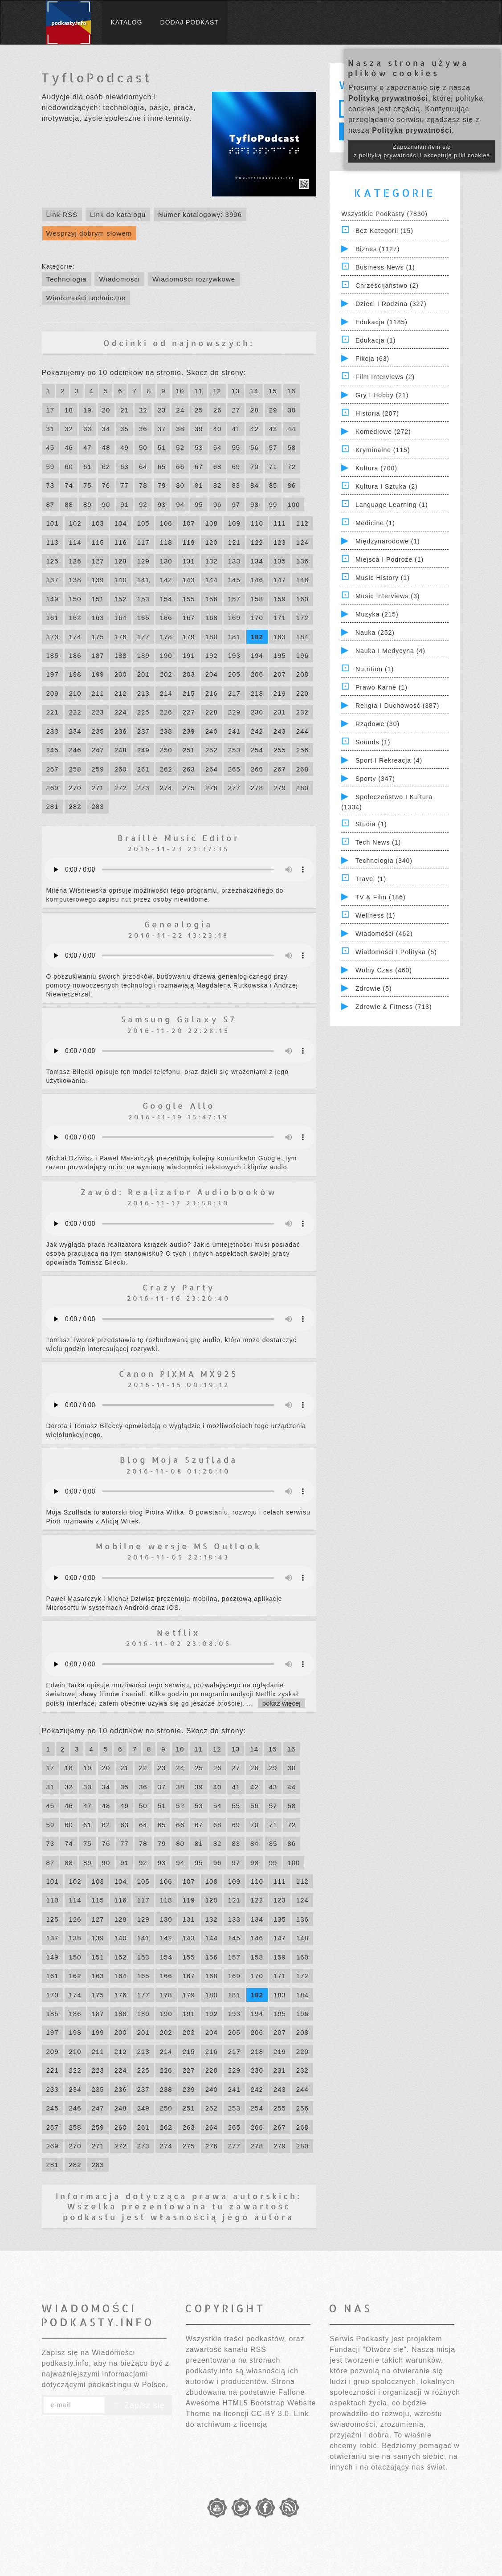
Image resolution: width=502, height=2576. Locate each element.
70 (254, 466)
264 (211, 769)
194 (257, 655)
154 (166, 599)
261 (143, 769)
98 (254, 504)
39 (199, 429)
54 (217, 447)
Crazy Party (179, 1287)
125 (52, 561)
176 (120, 637)
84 (254, 485)
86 (291, 485)
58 (291, 447)
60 (69, 466)
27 (236, 410)
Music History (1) (382, 577)
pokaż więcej (281, 1703)
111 (279, 523)
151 (98, 599)
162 (75, 617)
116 (120, 542)
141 (143, 580)
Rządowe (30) (377, 723)
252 (211, 750)
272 (120, 788)
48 (106, 447)
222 (75, 712)
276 (211, 788)
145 (234, 580)
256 (302, 750)
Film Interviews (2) (385, 376)
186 (75, 655)
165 (143, 617)
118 (166, 542)
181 (234, 637)
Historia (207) (377, 413)
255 (279, 750)
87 (50, 504)
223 (98, 712)
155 (189, 599)
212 (120, 693)
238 (166, 731)
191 (189, 655)
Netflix (178, 1632)
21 (124, 410)
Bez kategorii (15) (384, 230)
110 (257, 523)
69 (236, 466)
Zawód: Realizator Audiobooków (179, 1192)
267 (279, 769)
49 (124, 447)
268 (302, 769)
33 (87, 429)
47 (87, 447)
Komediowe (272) (383, 431)
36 (143, 429)
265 (234, 769)
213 (143, 693)
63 (124, 466)
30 (291, 410)
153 (143, 599)
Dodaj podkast (189, 22)
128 (120, 561)
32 (69, 429)
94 (180, 504)
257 (52, 769)
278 (257, 788)
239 (189, 731)
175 (98, 637)
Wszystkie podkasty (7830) (384, 213)
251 (189, 750)
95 (199, 504)
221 (52, 712)
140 (120, 580)
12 (217, 391)
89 (87, 504)
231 (279, 712)
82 (217, 485)
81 (199, 485)
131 (189, 561)
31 (50, 429)
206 (257, 674)
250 (166, 750)
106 (166, 523)
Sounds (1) (372, 742)
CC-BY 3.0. (271, 2413)
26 (217, 410)
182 (257, 637)
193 (234, 655)
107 (189, 523)
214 (166, 693)
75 (87, 485)
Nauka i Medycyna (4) (390, 650)
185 (52, 655)
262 (166, 769)
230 (257, 712)
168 (211, 617)
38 (180, 429)
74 (69, 485)
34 (106, 429)
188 (120, 655)
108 (211, 523)
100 (293, 504)
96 (217, 504)
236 (120, 731)
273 (143, 788)
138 (75, 580)
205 (234, 674)
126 (75, 561)
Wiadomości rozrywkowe (193, 279)
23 (162, 410)
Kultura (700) (376, 468)
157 (234, 599)
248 (120, 750)
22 (143, 410)
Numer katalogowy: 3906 (200, 214)
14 (254, 391)
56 (254, 447)
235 (98, 731)
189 (143, 655)
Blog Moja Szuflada (179, 1459)
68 (217, 466)
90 (106, 504)
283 (98, 806)
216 (211, 693)
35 (124, 429)
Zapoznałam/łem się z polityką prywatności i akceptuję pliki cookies (422, 151)
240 (211, 731)
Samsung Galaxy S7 (179, 1019)
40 (217, 429)
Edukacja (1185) (381, 322)
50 (143, 447)
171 (279, 617)
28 (254, 410)
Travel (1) (370, 878)
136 (302, 561)
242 (257, 731)
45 (50, 447)
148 (302, 580)
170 (257, 617)
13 (236, 391)
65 (162, 466)
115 (98, 542)
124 (302, 542)
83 (236, 485)
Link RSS (62, 214)
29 (273, 410)
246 (75, 750)
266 (257, 769)
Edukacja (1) (375, 340)
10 (180, 391)
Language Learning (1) (391, 504)
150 (75, 599)
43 (273, 429)
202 (166, 674)
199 (98, 674)
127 (98, 561)
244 (302, 731)
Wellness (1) (375, 915)
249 (143, 750)
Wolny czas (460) (383, 970)
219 (279, 693)
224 (120, 712)
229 (234, 712)
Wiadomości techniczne (86, 298)
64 (143, 466)
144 (211, 580)
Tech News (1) (378, 842)
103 (98, 523)
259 (98, 769)
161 (52, 617)
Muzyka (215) (377, 614)
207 (279, 674)
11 (198, 391)
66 (180, 466)
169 (234, 617)
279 (279, 788)
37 (162, 429)
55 (236, 447)
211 (98, 693)
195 (279, 655)
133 (234, 561)
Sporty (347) (375, 778)
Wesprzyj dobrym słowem (89, 233)
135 (279, 561)
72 (291, 466)
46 (69, 447)
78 (143, 485)
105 (143, 523)
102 (75, 523)
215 (189, 693)
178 (166, 637)
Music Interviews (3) (387, 596)
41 (236, 429)
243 (279, 731)
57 (273, 447)
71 (273, 466)
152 (120, 599)
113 (52, 542)
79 (162, 485)
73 (50, 485)
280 (302, 788)
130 (166, 561)
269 (52, 788)
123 (279, 542)
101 (52, 523)
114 (75, 542)
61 (87, 466)
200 (120, 674)
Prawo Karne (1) (381, 687)
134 (257, 561)
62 (106, 466)
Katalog (127, 22)
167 (189, 617)
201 (143, 674)
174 (75, 637)
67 (199, 466)
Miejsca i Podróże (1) (389, 559)
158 (257, 599)
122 (257, 542)
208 (302, 674)
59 (50, 466)
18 (69, 410)
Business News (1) (385, 267)
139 (98, 580)
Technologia (66, 279)
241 (234, 731)
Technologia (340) (383, 860)
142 (166, 580)
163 (98, 617)
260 (120, 769)
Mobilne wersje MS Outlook (178, 1546)
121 (234, 542)
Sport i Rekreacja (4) (388, 760)
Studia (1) (371, 824)
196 (302, 655)
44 (291, 429)
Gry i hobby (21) (381, 395)
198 (75, 674)
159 (279, 599)
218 (257, 693)
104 (120, 523)
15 (273, 391)
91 (124, 504)
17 (50, 410)
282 (75, 806)
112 (302, 523)
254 (257, 750)
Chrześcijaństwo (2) (387, 285)
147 (279, 580)
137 (52, 580)
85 (273, 485)
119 (189, 542)
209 (52, 693)
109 (234, 523)
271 (98, 788)
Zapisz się (138, 2405)
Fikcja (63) (372, 358)
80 (180, 485)
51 (162, 447)
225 (143, 712)
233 (52, 731)
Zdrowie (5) (373, 988)
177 (143, 637)
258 (75, 769)
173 (52, 637)
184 (302, 637)
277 (234, 788)
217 (234, 693)
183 (279, 637)
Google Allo (179, 1105)
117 (143, 542)
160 (302, 599)
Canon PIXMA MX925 (178, 1373)
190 (166, 655)
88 (69, 504)
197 (52, 674)
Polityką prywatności (388, 98)
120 (211, 542)
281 (52, 806)
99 (273, 504)
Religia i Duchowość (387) (397, 705)
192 (211, 655)
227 (189, 712)
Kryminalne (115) (382, 449)
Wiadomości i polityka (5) (396, 951)
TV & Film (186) (380, 897)
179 (189, 637)
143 (189, 580)
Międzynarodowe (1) (387, 541)
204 (211, 674)
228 (211, 712)
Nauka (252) (375, 632)
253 (234, 750)
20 (106, 410)
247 (98, 750)
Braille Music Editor (179, 838)
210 (75, 693)
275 (189, 788)
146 (257, 580)
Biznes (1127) (377, 249)
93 (162, 504)
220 (302, 693)
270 (75, 788)
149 (52, 599)
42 (254, 429)
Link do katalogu (118, 214)
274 (166, 788)
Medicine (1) (375, 523)
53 (199, 447)
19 (87, 410)
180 (211, 637)
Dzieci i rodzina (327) (391, 303)
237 (143, 731)
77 (124, 485)
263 (189, 769)
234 (75, 731)
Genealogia (178, 924)
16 (291, 391)
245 (52, 750)
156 (211, 599)
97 (236, 504)
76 (106, 485)
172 (302, 617)
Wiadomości (119, 279)
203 (189, 674)
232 (302, 712)
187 (98, 655)
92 (143, 504)
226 (166, 712)
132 (211, 561)
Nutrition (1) (374, 669)
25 (199, 410)
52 (180, 447)
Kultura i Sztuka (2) (386, 486)
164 (120, 617)
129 (143, 561)
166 (166, 617)
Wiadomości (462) (384, 933)
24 (180, 410)
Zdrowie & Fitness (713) (393, 1006)
